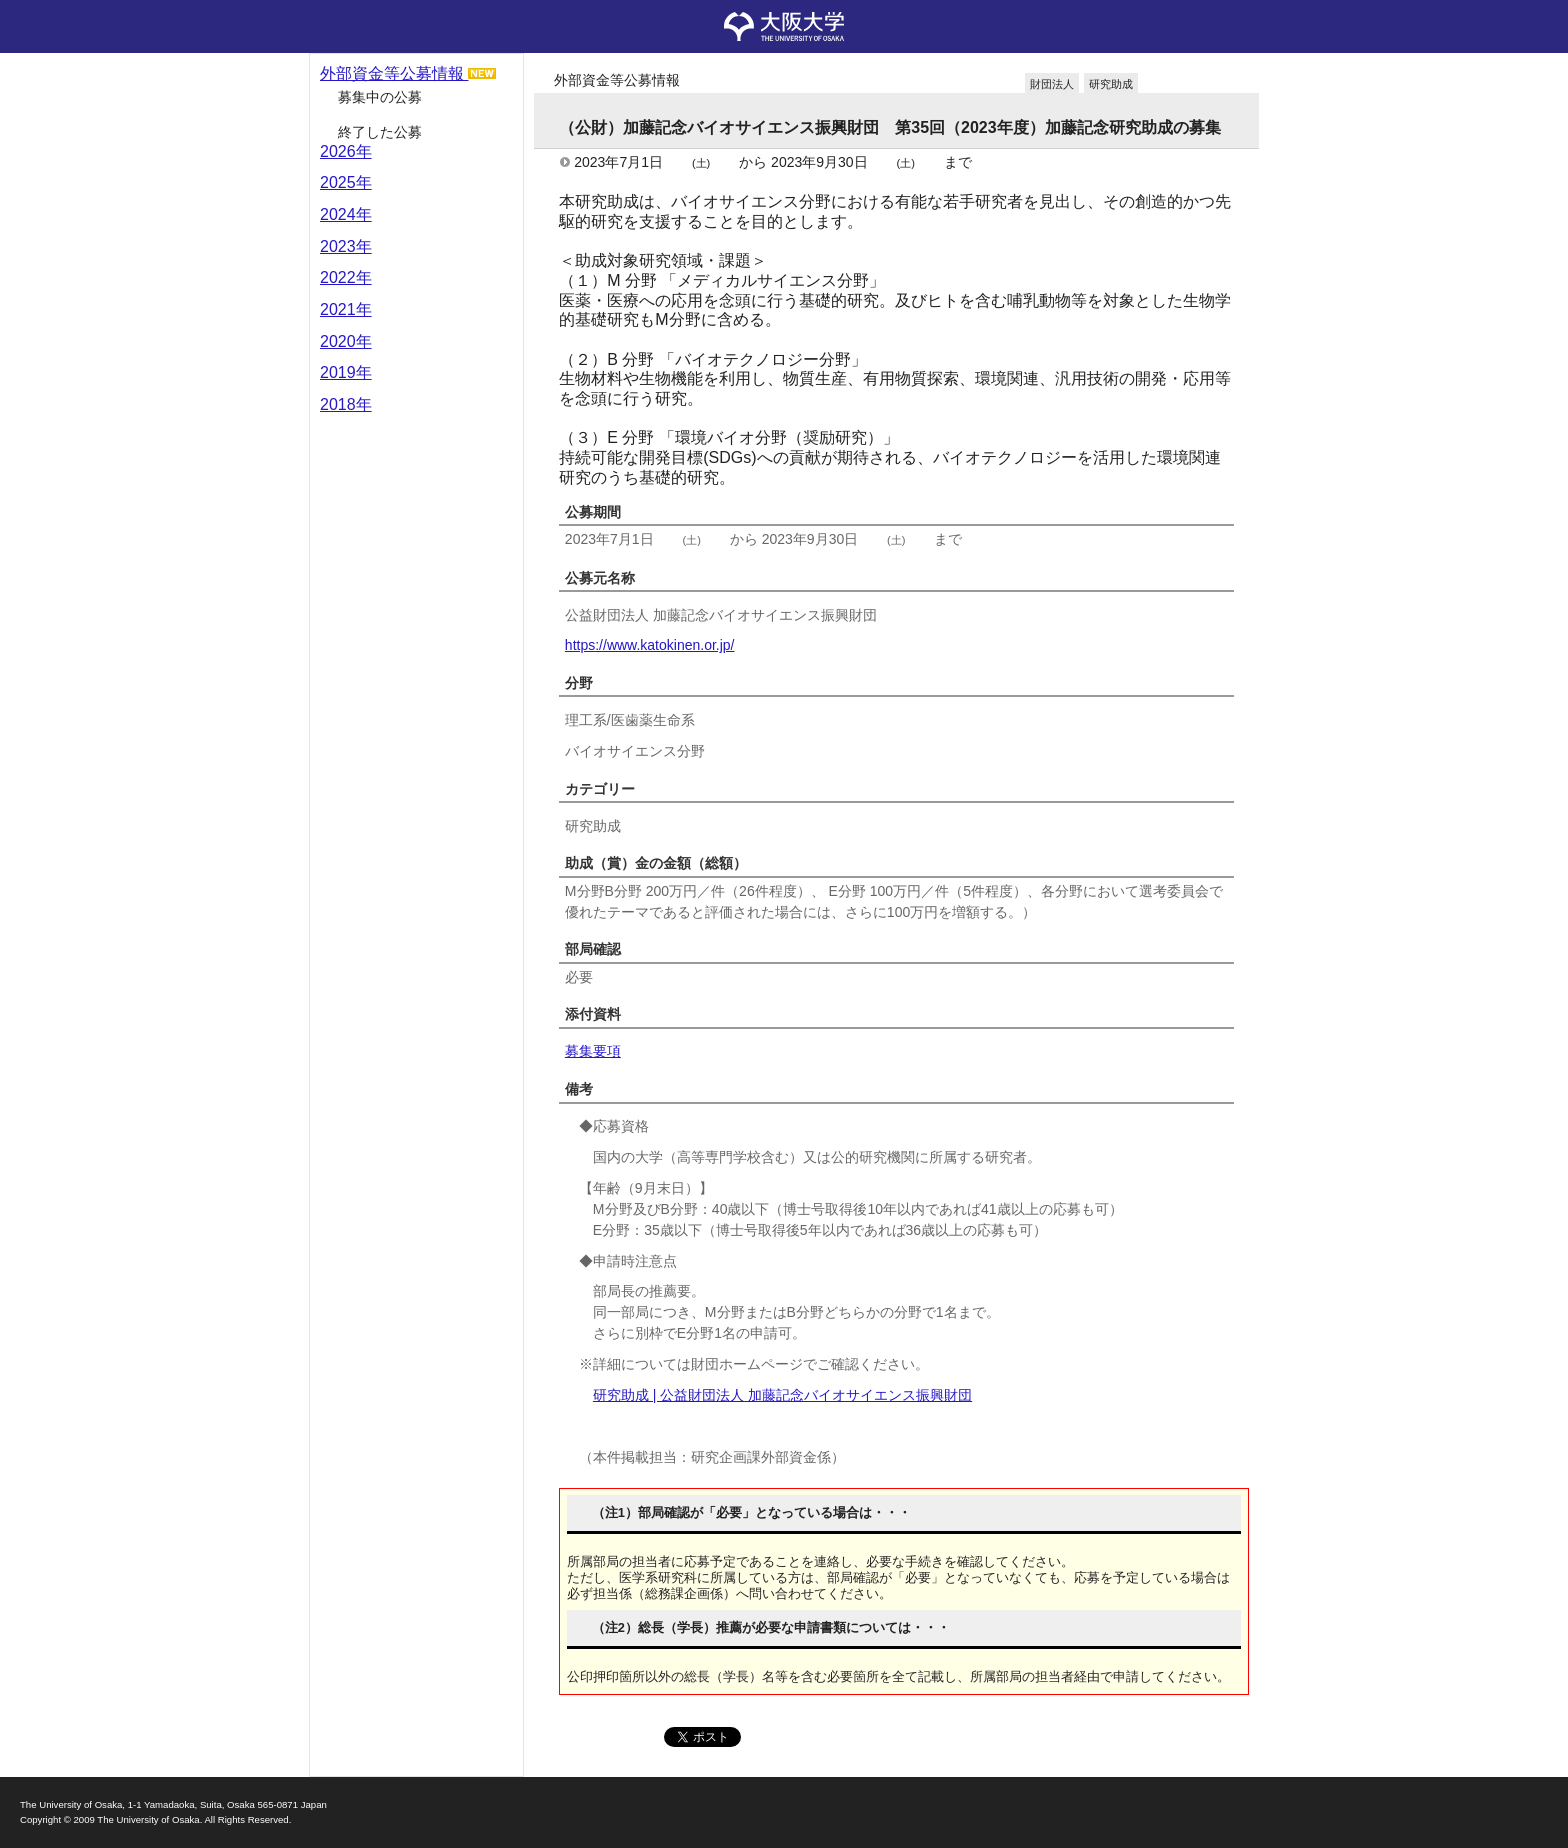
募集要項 (593, 1051)
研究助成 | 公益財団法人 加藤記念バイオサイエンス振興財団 (782, 1395)
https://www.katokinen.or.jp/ (650, 645)
